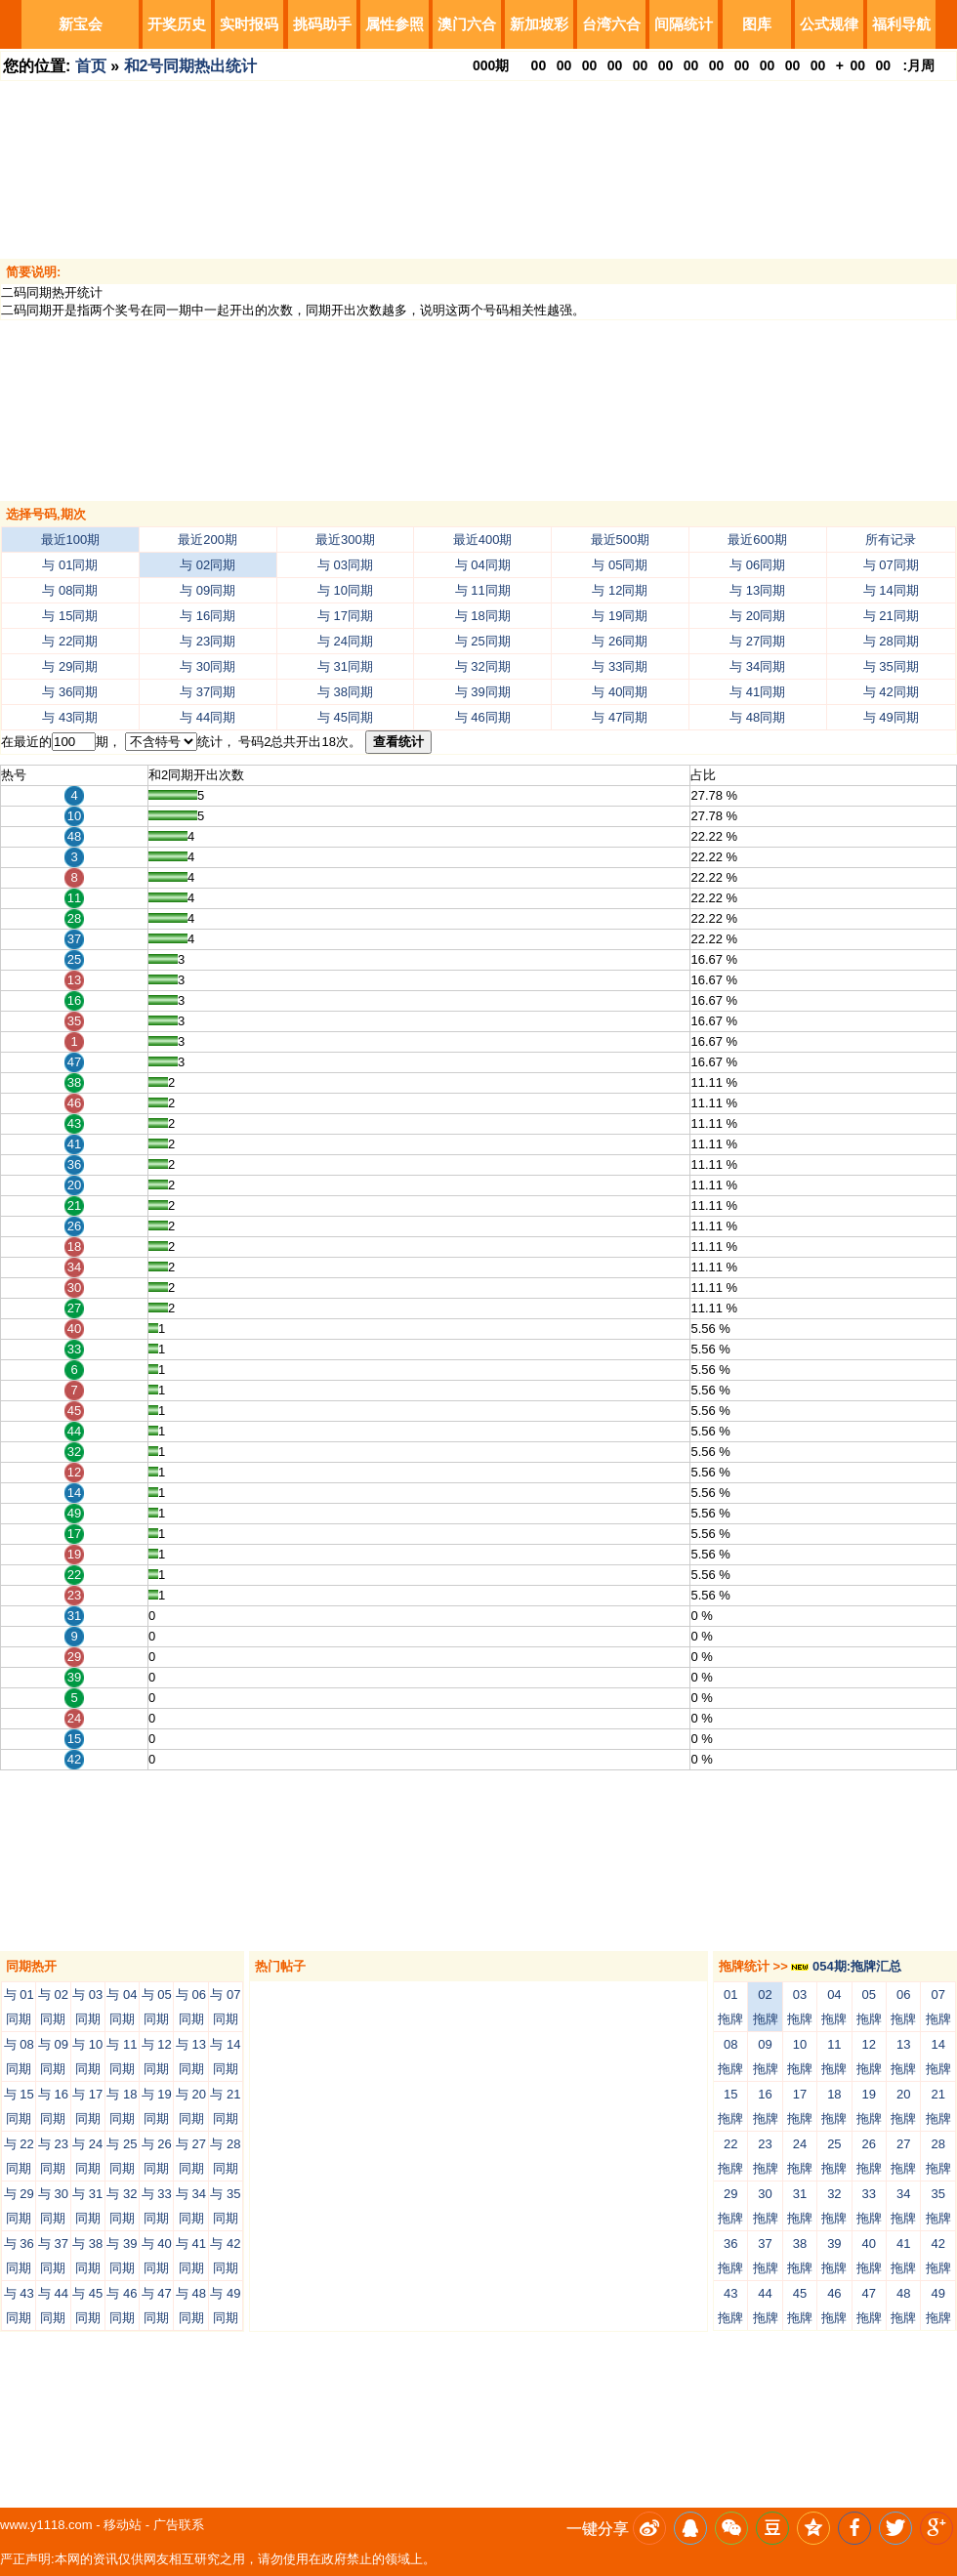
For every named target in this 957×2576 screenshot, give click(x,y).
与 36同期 (70, 692)
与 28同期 (891, 641)
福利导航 (901, 24)
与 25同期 (483, 641)
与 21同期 (891, 615)
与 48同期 (757, 717)
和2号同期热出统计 (191, 66)
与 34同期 (757, 666)
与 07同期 (891, 565)
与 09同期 (207, 590)
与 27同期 (757, 641)
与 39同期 (483, 692)
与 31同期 (345, 666)
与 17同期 (345, 615)
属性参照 (394, 24)
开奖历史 (176, 24)
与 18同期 (483, 615)
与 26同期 (619, 641)
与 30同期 (207, 666)
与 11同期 (483, 590)
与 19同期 (619, 615)
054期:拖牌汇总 (846, 1966)
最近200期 (207, 539)
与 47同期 (619, 717)
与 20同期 (757, 615)
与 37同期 (207, 692)
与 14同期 (891, 590)
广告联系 (178, 2524)
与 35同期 (891, 666)
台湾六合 (611, 24)
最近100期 (71, 539)
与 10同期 (345, 590)
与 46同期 (483, 717)
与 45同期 (345, 717)
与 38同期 (345, 692)
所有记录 (890, 539)
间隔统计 (683, 24)
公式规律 (829, 24)
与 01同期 (70, 565)
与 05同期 (619, 565)
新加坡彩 (539, 24)
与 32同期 (483, 666)
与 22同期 (70, 641)
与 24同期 (345, 641)
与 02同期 (207, 565)
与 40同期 (619, 692)
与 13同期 (757, 590)
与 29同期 (70, 666)
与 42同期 (891, 692)
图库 (756, 24)
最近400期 (483, 539)
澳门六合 (466, 24)
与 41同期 (757, 692)
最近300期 (345, 539)
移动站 (123, 2524)
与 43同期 (70, 717)
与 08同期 (70, 590)
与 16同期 (207, 615)
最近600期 (757, 539)
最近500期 (620, 539)
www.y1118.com (46, 2524)
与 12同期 (619, 590)
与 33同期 (619, 666)
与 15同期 (70, 615)
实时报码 (249, 24)
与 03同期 (345, 565)
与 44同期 (207, 717)
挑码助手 (322, 24)
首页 (90, 66)
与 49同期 (891, 717)
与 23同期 (207, 641)
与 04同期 (483, 565)
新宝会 (81, 24)
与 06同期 (757, 565)
